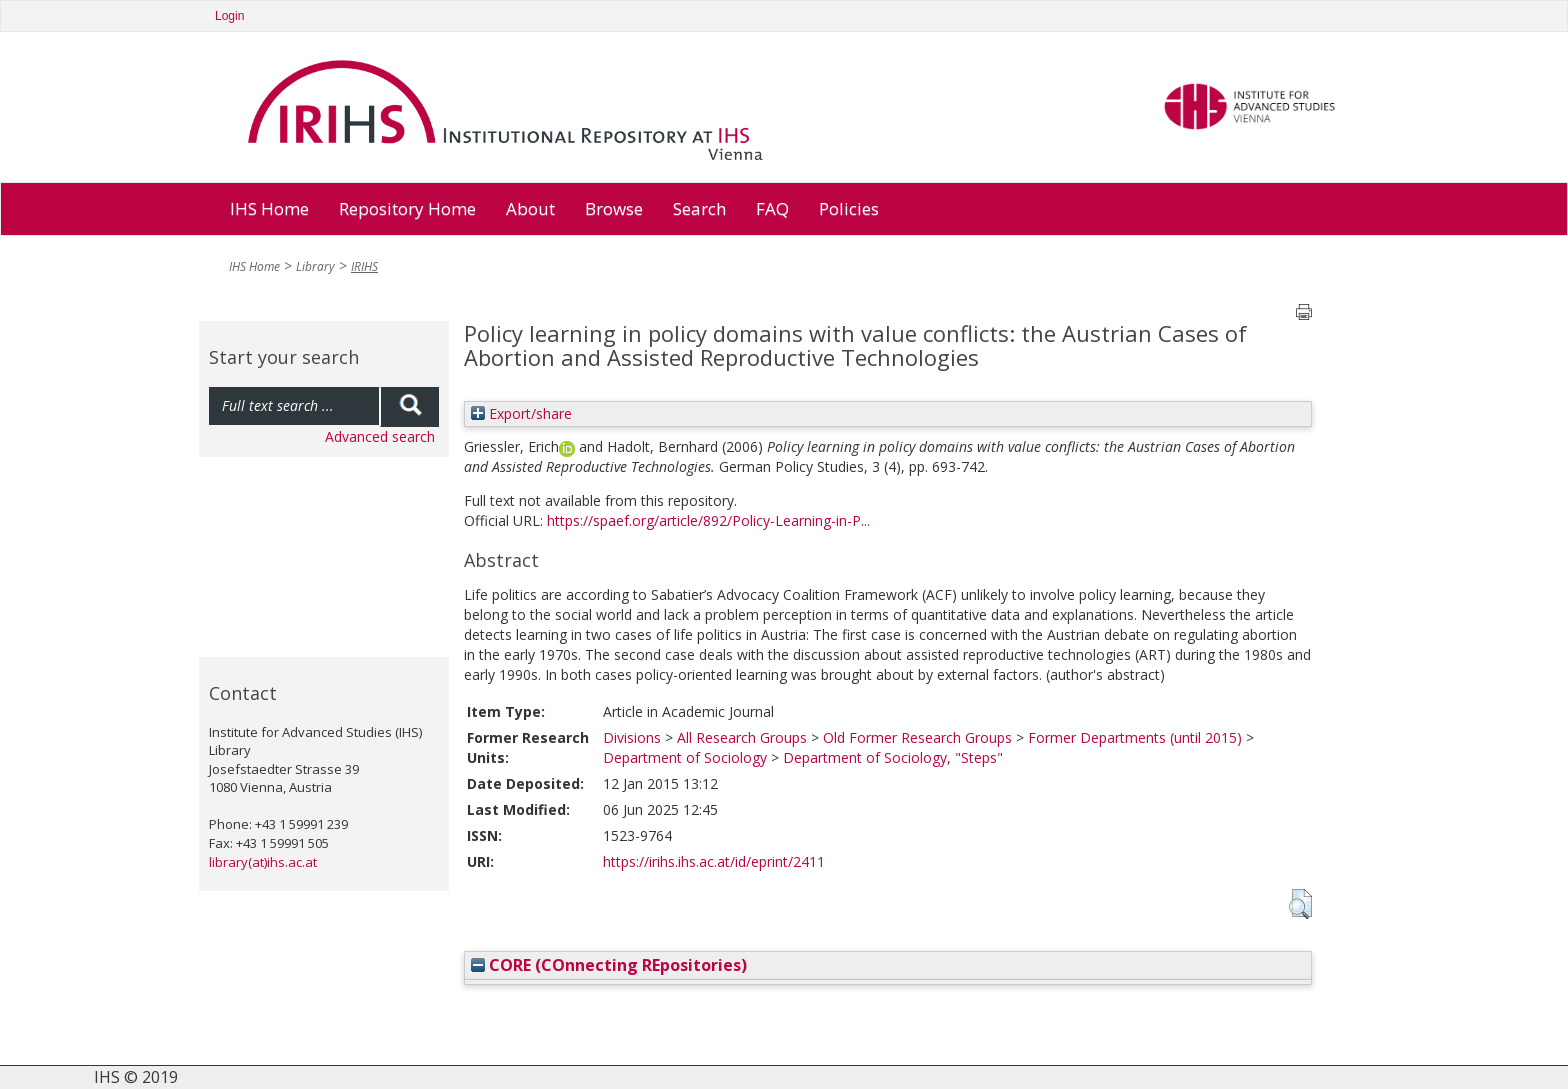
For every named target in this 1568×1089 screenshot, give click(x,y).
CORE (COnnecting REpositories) (609, 965)
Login (229, 16)
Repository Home (407, 208)
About (530, 208)
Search (699, 208)
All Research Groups (742, 737)
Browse (614, 208)
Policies (849, 208)
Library (315, 266)
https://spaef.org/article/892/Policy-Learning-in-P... (708, 520)
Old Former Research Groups (917, 737)
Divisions (632, 737)
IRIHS (364, 266)
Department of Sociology (685, 757)
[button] (1300, 904)
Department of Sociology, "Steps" (893, 757)
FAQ (772, 208)
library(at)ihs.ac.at (263, 862)
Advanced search (380, 436)
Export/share (521, 413)
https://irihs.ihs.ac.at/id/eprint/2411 (714, 861)
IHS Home (269, 208)
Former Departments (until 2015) (1135, 737)
